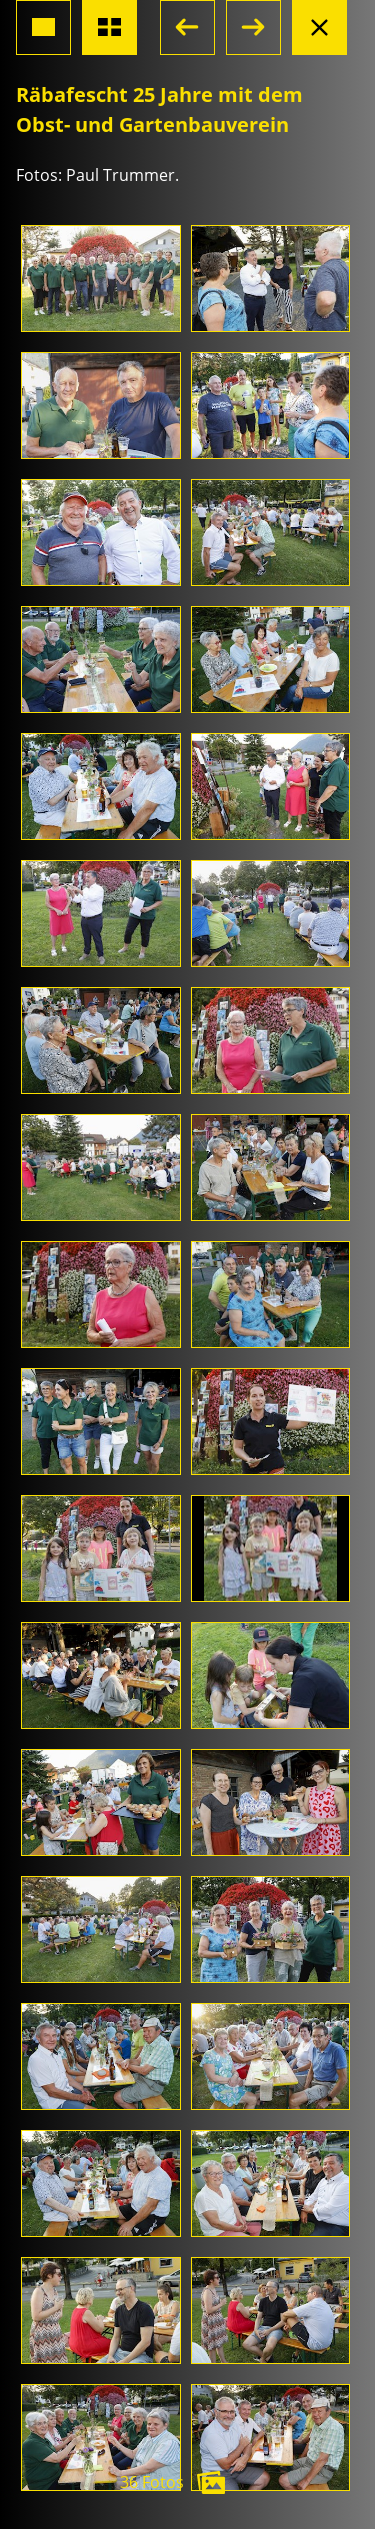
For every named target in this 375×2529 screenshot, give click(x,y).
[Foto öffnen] (101, 278)
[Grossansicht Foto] (43, 27)
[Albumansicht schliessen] (319, 27)
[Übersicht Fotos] (109, 27)
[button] (187, 27)
